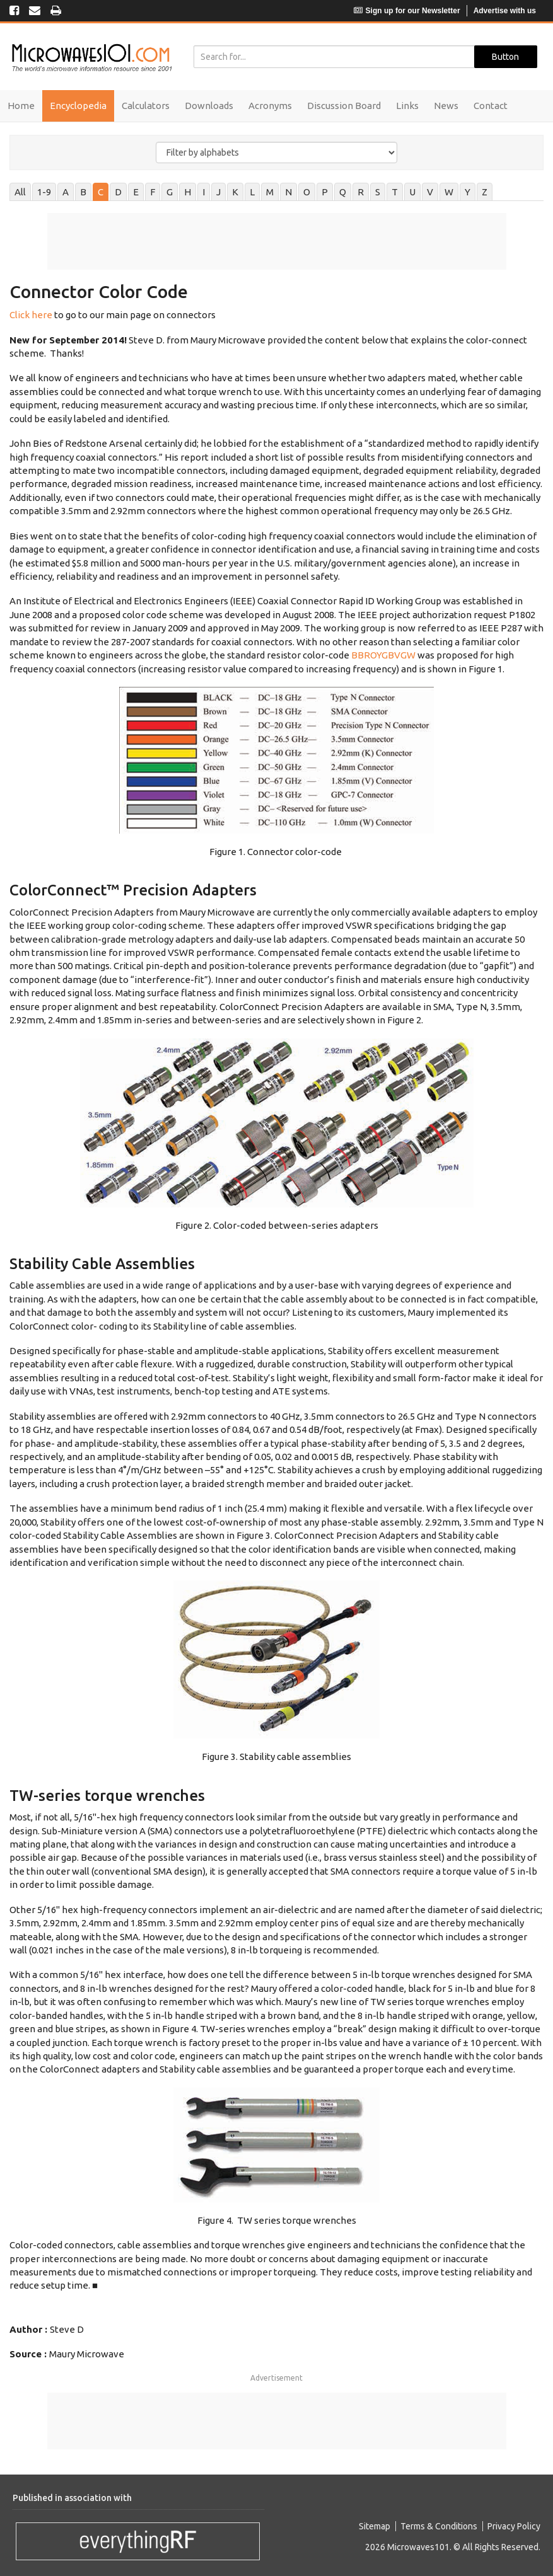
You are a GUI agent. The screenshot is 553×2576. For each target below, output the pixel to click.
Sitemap (374, 2526)
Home (21, 105)
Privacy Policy (513, 2526)
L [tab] (252, 192)
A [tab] (65, 192)
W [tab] (449, 192)
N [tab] (288, 192)
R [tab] (361, 192)
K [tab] (235, 192)
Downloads (209, 105)
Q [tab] (342, 192)
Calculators (146, 105)
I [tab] (203, 192)
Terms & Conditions (438, 2526)
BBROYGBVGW (383, 655)
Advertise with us (505, 10)
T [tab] (395, 192)
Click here (30, 314)
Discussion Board (344, 105)
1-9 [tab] (44, 192)
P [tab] (325, 192)
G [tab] (169, 192)
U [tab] (412, 192)
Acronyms (270, 105)
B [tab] (83, 192)
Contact (491, 105)
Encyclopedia (78, 105)
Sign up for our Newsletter (407, 10)
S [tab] (377, 192)
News (446, 105)
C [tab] (100, 192)
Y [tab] (467, 192)
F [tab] (152, 192)
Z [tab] (484, 192)
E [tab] (136, 192)
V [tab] (430, 192)
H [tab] (187, 192)
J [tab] (218, 192)
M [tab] (270, 192)
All (20, 192)
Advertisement (276, 2378)
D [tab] (118, 192)
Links (407, 105)
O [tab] (306, 192)
